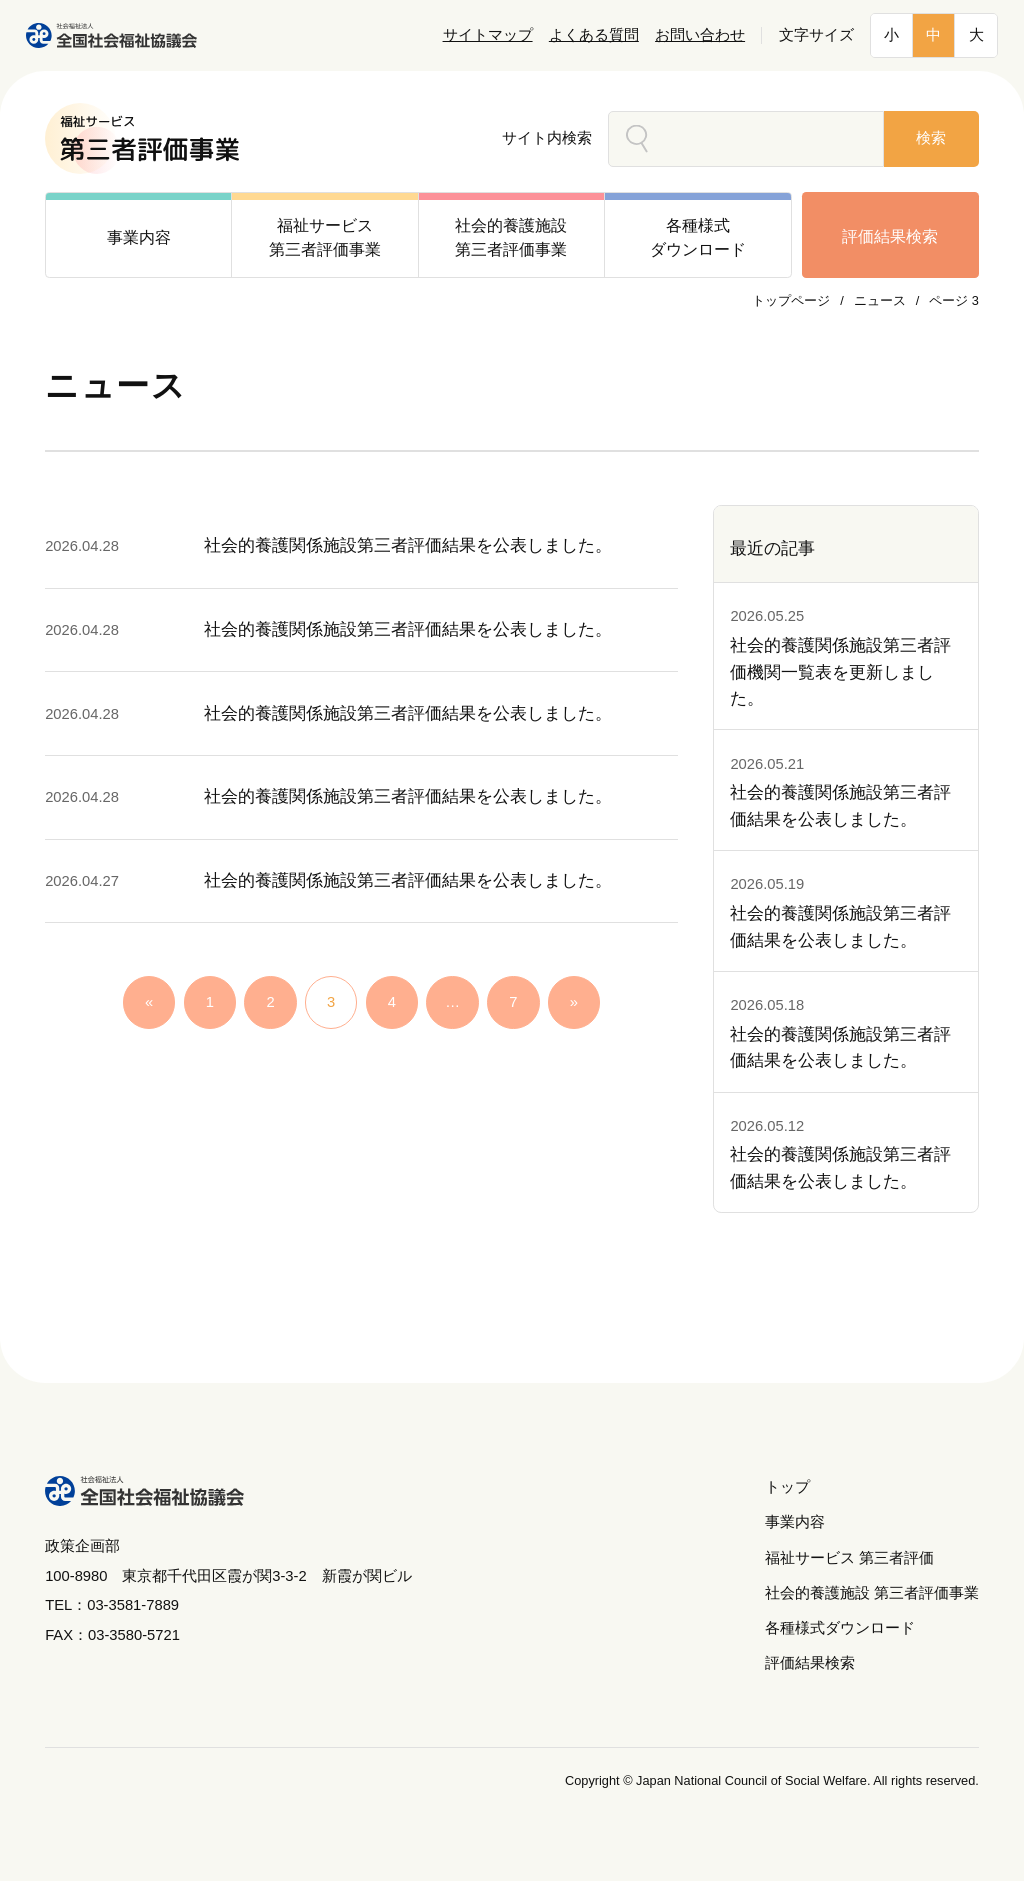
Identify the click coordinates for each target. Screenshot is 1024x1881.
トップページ (791, 300)
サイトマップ (488, 35)
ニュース (880, 300)
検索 (931, 138)
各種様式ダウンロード (840, 1628)
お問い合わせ (700, 35)
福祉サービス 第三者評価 (849, 1558)
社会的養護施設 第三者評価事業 (872, 1593)
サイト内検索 (547, 138)
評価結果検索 (890, 236)
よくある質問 (594, 35)
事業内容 (795, 1522)
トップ (787, 1487)
